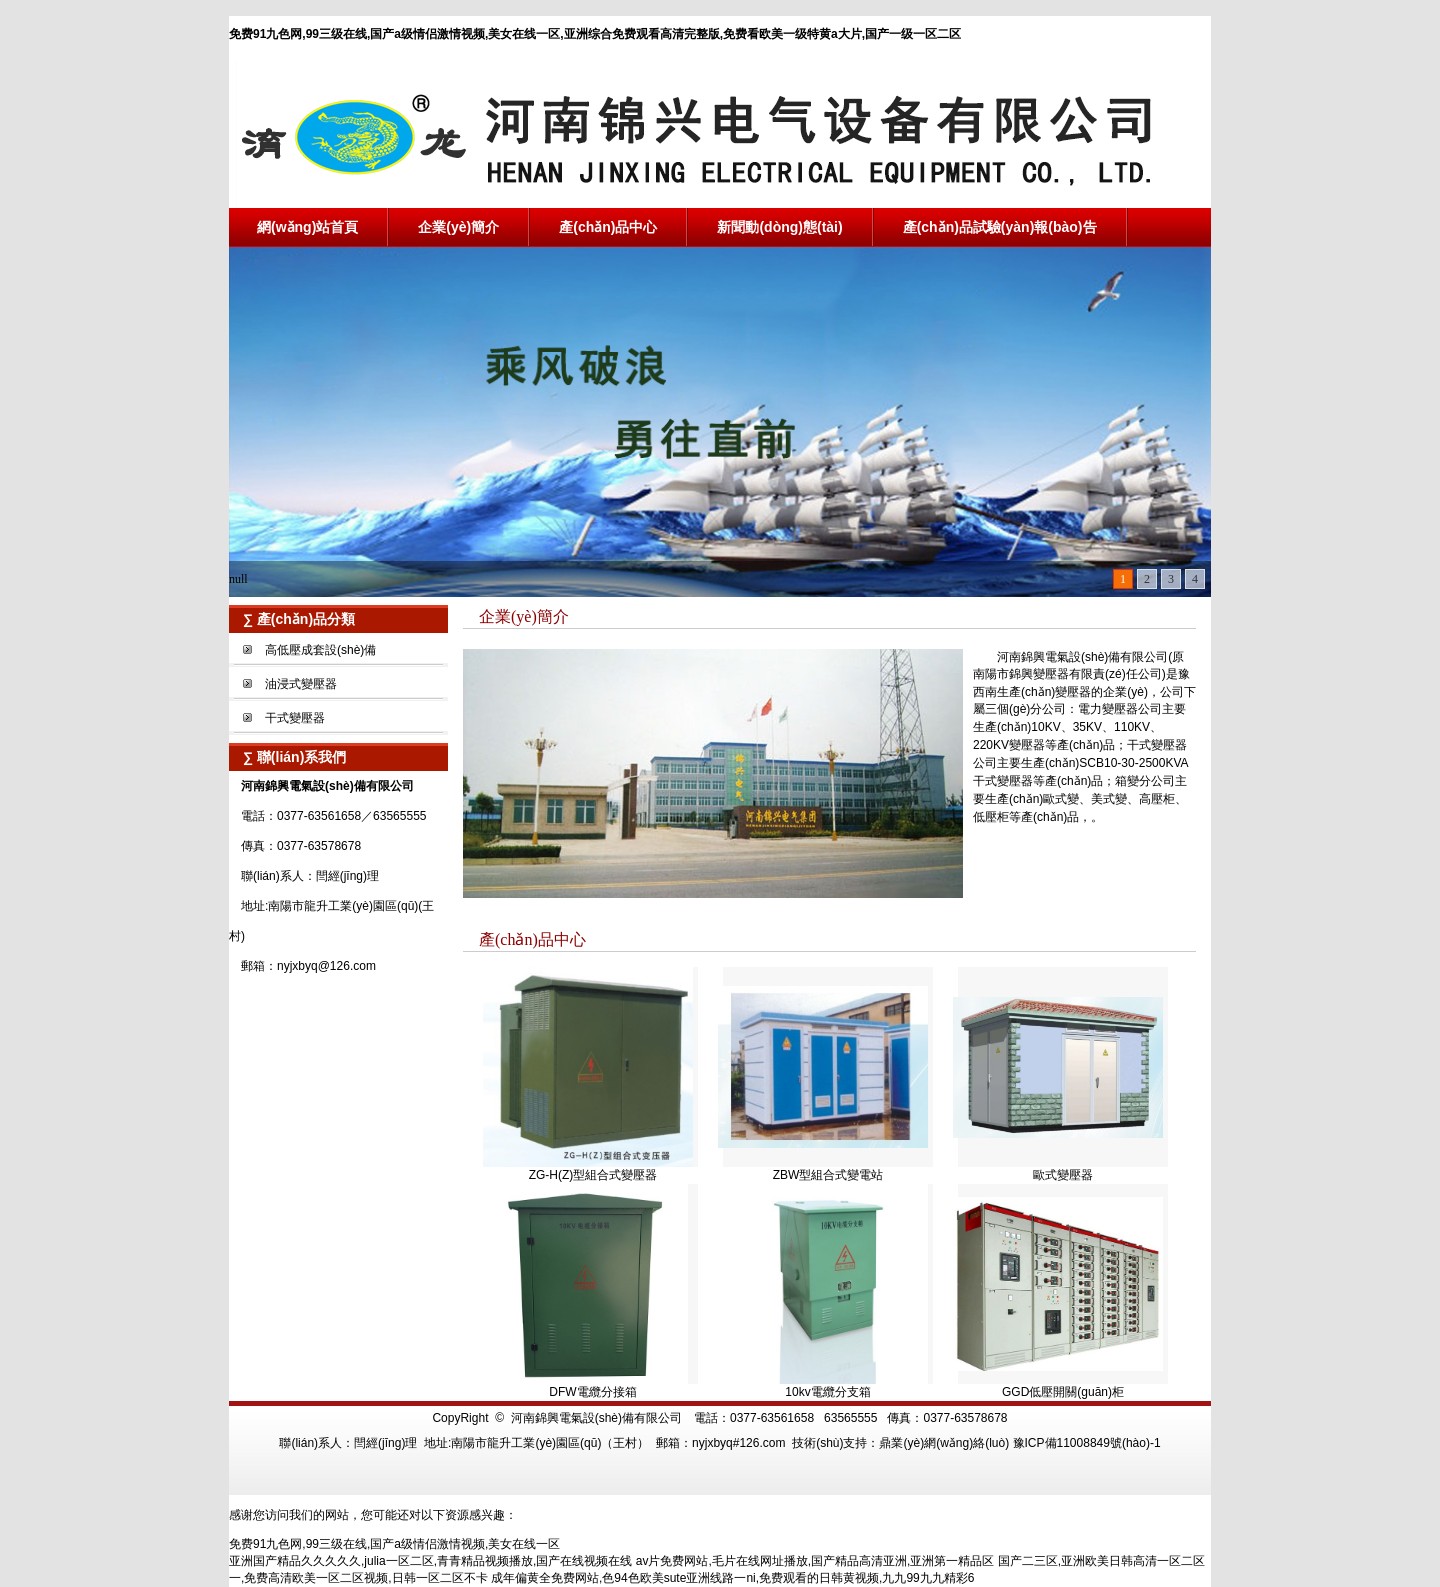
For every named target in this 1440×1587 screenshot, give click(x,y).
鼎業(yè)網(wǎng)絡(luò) (944, 1443)
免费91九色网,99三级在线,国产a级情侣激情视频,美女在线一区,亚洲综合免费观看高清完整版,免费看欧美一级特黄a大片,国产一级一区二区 (595, 34)
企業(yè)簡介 (458, 227)
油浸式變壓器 (301, 684)
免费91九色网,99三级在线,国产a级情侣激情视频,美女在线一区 (394, 1544)
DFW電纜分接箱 (592, 1392)
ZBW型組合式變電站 (828, 1175)
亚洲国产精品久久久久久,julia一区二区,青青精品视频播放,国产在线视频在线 (430, 1561)
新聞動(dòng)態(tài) (779, 227)
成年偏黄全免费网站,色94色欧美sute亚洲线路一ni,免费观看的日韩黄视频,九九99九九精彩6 (732, 1578)
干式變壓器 (295, 718)
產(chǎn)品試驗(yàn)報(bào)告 (1000, 227)
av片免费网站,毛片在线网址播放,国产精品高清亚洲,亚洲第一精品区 (815, 1561)
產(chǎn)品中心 (608, 227)
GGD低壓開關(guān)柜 (1063, 1392)
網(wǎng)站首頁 (307, 227)
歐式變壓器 (1063, 1175)
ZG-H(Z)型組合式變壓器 (593, 1175)
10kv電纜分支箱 (827, 1392)
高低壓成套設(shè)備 (320, 650)
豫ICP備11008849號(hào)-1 (1087, 1443)
